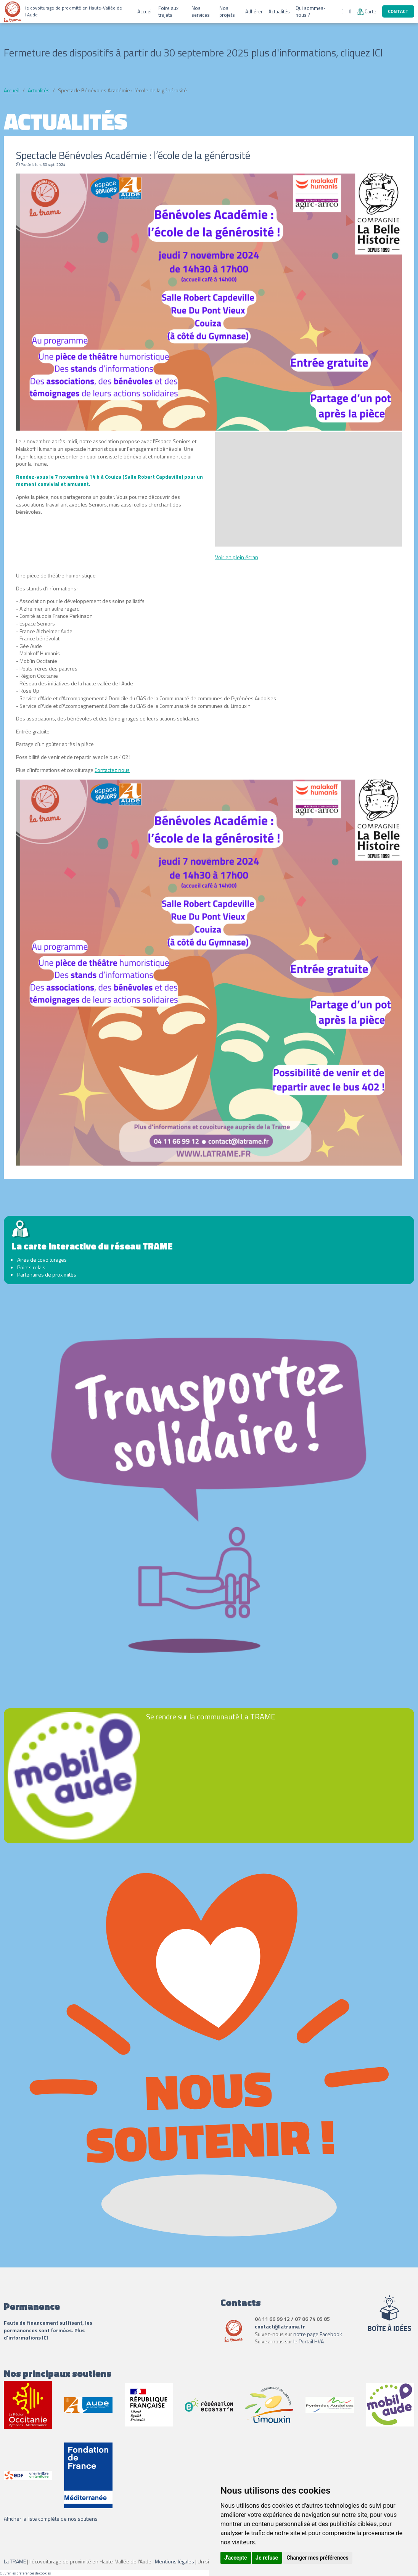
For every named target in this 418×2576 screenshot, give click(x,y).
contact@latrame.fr (280, 2326)
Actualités (279, 11)
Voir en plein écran (236, 557)
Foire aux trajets (168, 11)
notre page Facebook (317, 2334)
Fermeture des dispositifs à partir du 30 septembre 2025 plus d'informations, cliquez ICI (193, 52)
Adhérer (254, 11)
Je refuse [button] (267, 2558)
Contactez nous (112, 770)
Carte (366, 11)
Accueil (145, 11)
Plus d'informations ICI (44, 2334)
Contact (398, 11)
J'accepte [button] (235, 2558)
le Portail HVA (308, 2341)
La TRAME (15, 2561)
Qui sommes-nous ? (311, 11)
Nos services (200, 11)
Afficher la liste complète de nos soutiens (51, 2519)
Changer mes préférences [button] (318, 2558)
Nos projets (227, 11)
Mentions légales (174, 2561)
